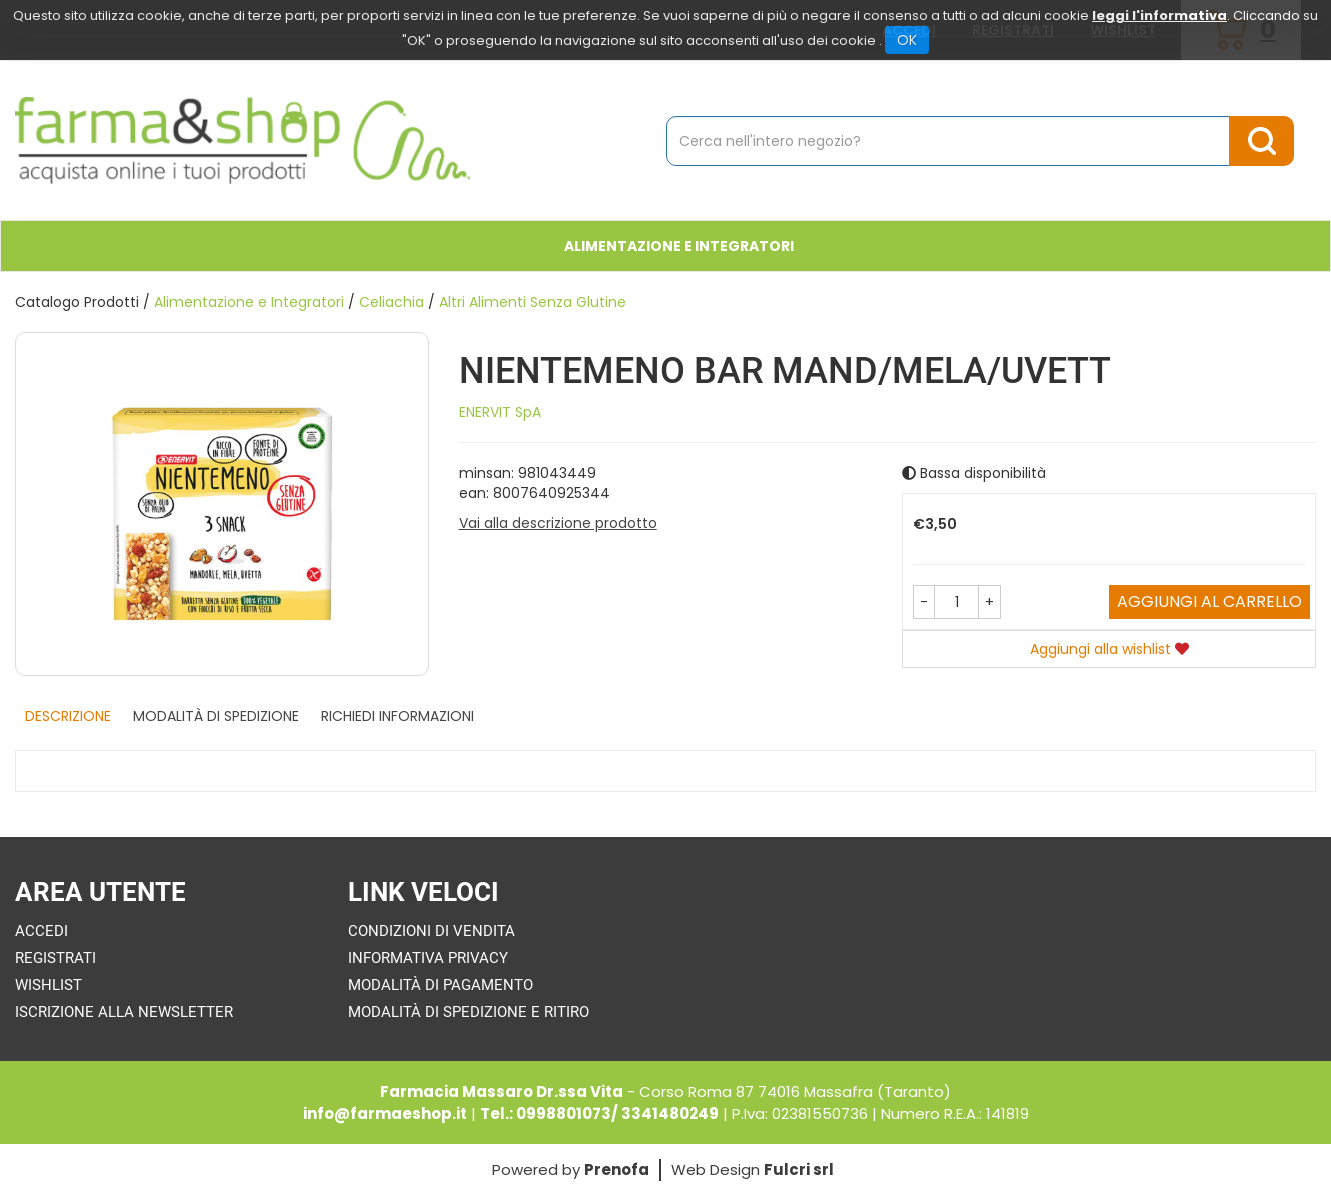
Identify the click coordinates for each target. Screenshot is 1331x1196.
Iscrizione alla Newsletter (124, 1012)
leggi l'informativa (1159, 15)
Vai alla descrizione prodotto (558, 523)
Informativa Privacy (428, 958)
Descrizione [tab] (68, 716)
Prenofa (616, 1169)
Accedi (41, 931)
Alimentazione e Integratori (679, 246)
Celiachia (391, 302)
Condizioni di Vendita (431, 931)
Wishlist (48, 985)
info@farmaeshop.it (385, 1113)
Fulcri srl (799, 1169)
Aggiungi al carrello (1209, 601)
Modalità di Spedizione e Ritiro (468, 1012)
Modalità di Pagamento (440, 985)
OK (907, 40)
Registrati (55, 958)
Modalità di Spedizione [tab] (216, 716)
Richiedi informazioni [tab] (397, 716)
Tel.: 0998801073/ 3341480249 (599, 1113)
